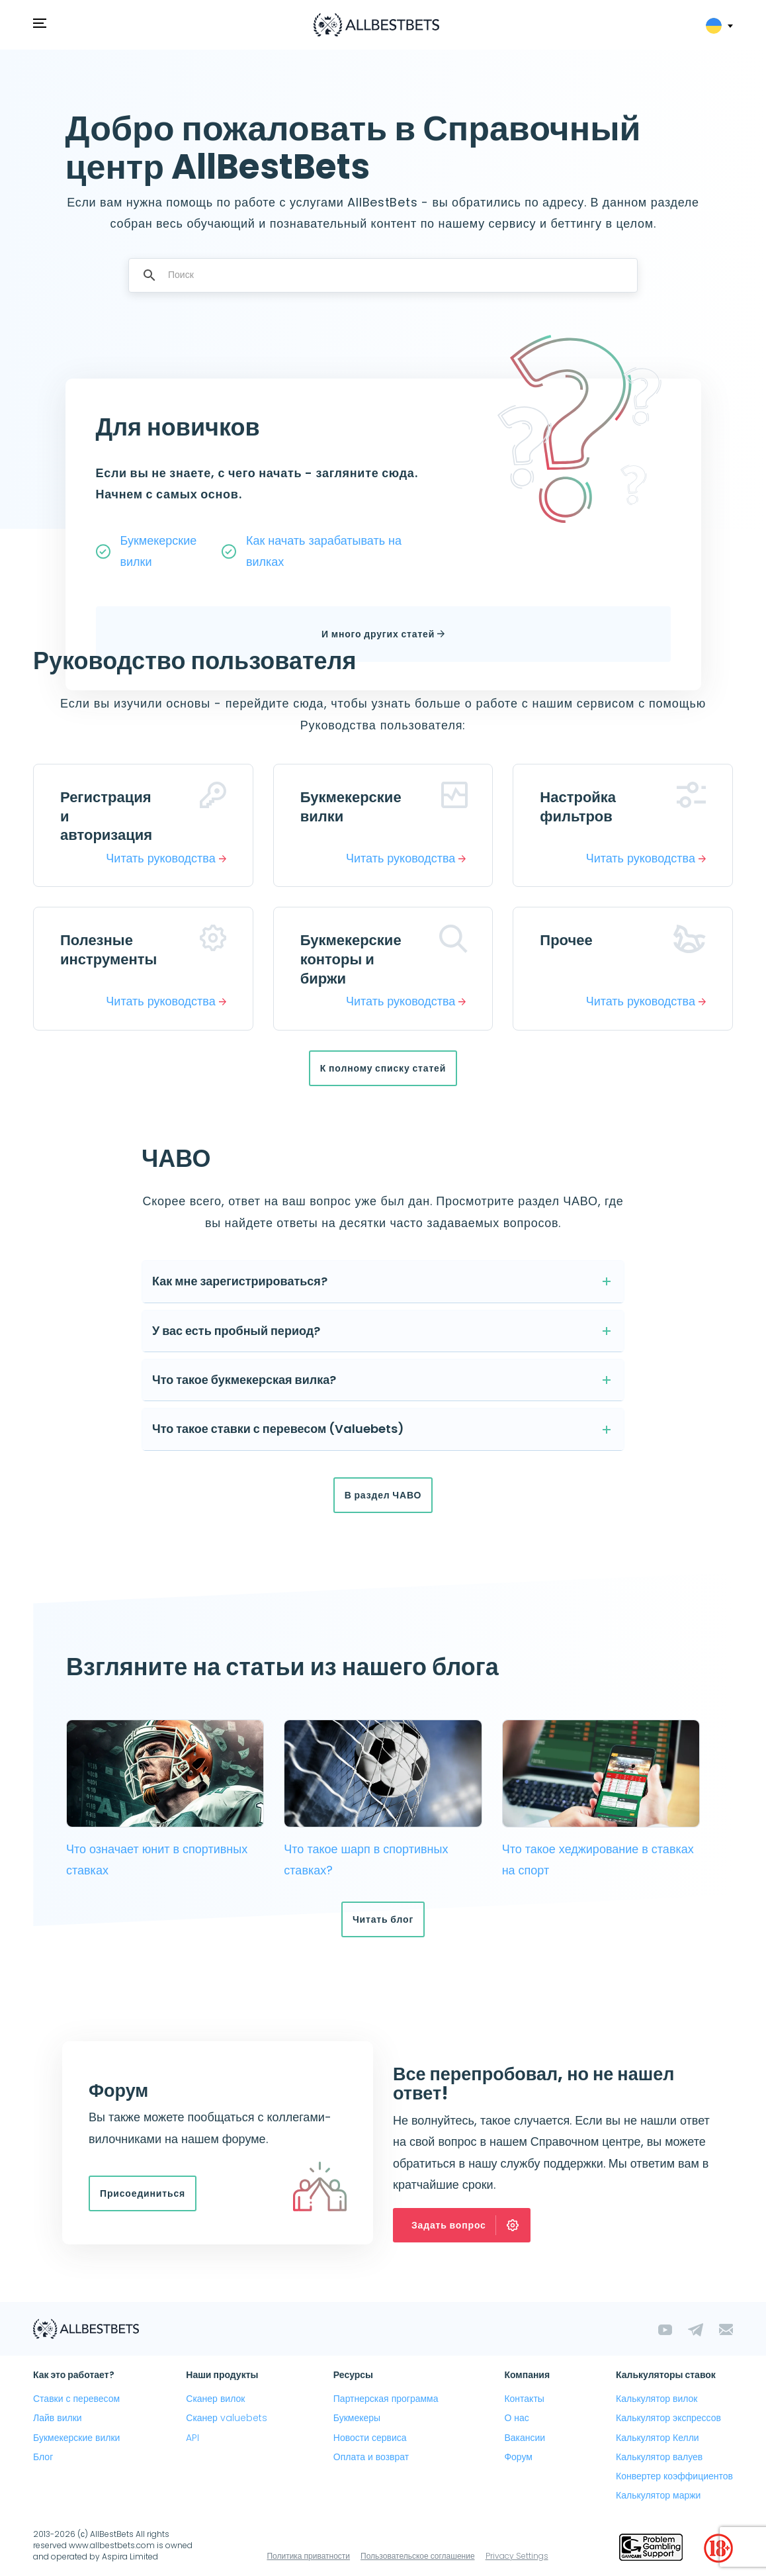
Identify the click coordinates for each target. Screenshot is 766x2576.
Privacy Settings (517, 2555)
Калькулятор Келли (657, 2437)
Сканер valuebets (226, 2417)
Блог (43, 2456)
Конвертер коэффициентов (674, 2476)
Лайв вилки (57, 2417)
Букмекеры (356, 2417)
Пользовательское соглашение (418, 2555)
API (192, 2437)
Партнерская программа (386, 2398)
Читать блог (383, 1919)
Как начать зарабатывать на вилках (324, 551)
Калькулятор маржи (658, 2495)
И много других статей (383, 634)
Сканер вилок (215, 2398)
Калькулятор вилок (656, 2398)
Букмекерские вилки (158, 551)
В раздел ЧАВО (383, 1495)
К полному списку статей (383, 1068)
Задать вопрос (470, 2225)
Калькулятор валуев (659, 2456)
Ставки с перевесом (76, 2398)
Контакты (524, 2398)
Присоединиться (142, 2193)
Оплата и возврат (371, 2456)
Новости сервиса (370, 2437)
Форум (518, 2456)
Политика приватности (308, 2555)
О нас (516, 2417)
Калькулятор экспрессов (668, 2417)
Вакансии (524, 2437)
